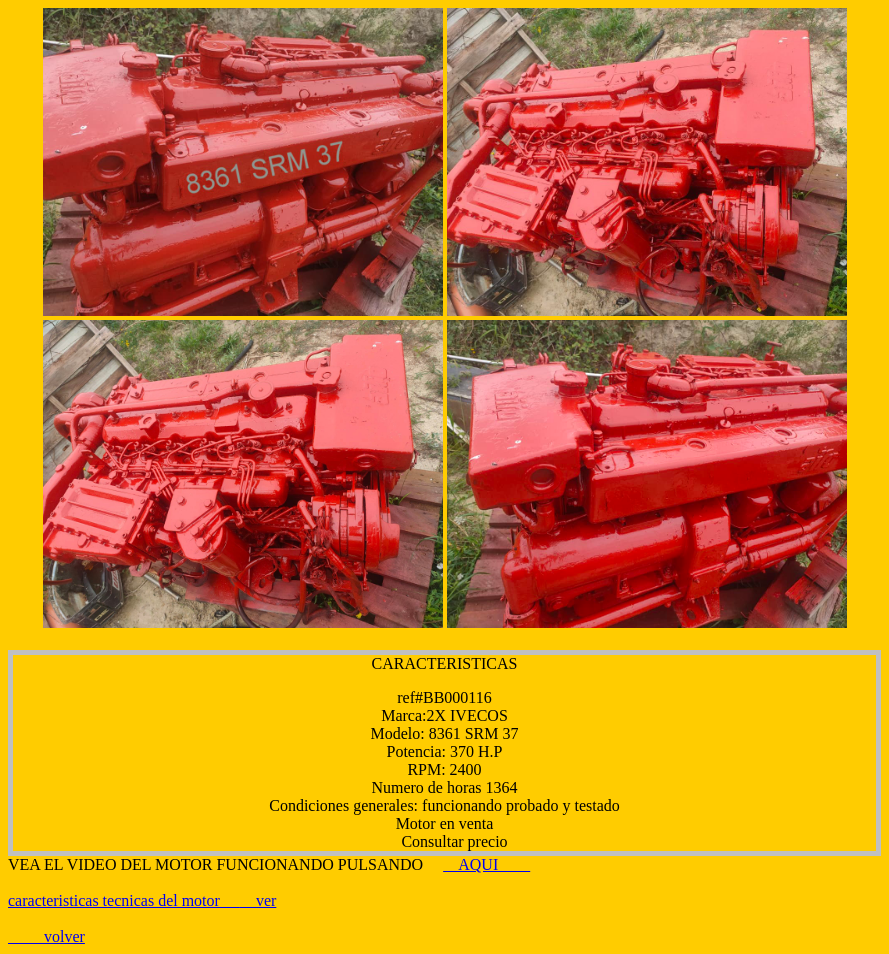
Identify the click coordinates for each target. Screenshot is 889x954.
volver (64, 936)
